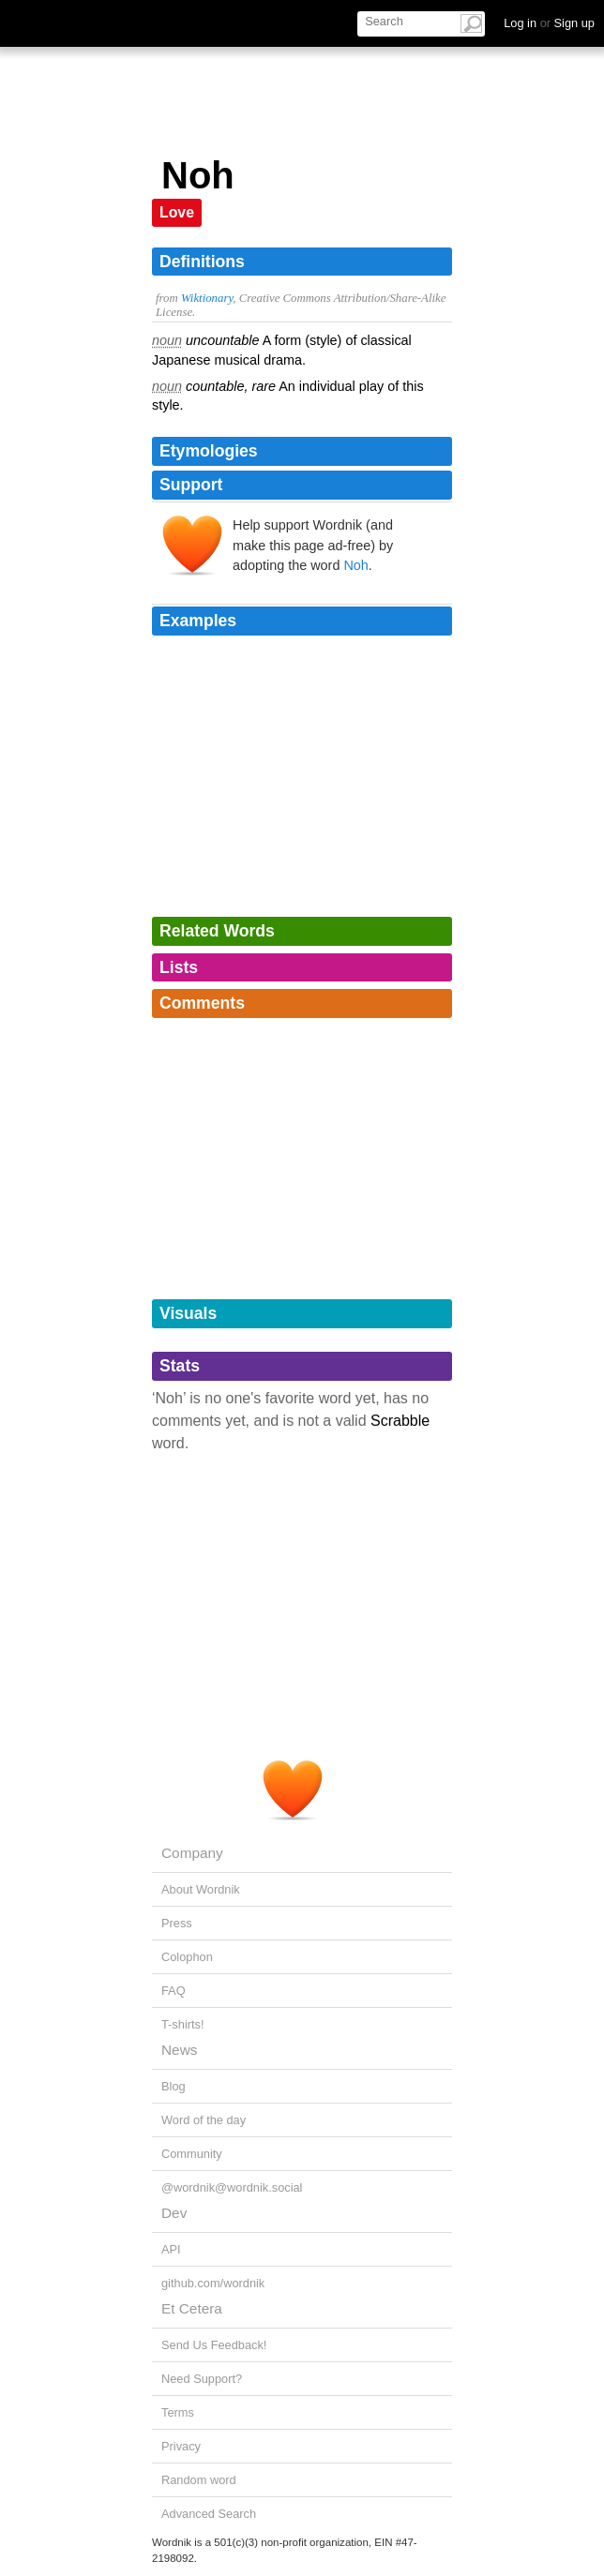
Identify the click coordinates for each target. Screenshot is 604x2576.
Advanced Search (208, 2514)
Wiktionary (207, 298)
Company (192, 1853)
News (179, 2050)
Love (176, 212)
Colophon (187, 1957)
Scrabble (400, 1421)
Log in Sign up (549, 23)
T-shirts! (182, 2024)
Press (176, 1923)
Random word (198, 2480)
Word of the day (203, 2120)
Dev (174, 2213)
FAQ (173, 1991)
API (171, 2249)
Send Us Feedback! (213, 2345)
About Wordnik (200, 1889)
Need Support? (201, 2379)
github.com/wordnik (212, 2283)
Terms (177, 2412)
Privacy (181, 2446)
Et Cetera (191, 2308)
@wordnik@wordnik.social (231, 2187)
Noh (355, 565)
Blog (173, 2086)
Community (191, 2154)
